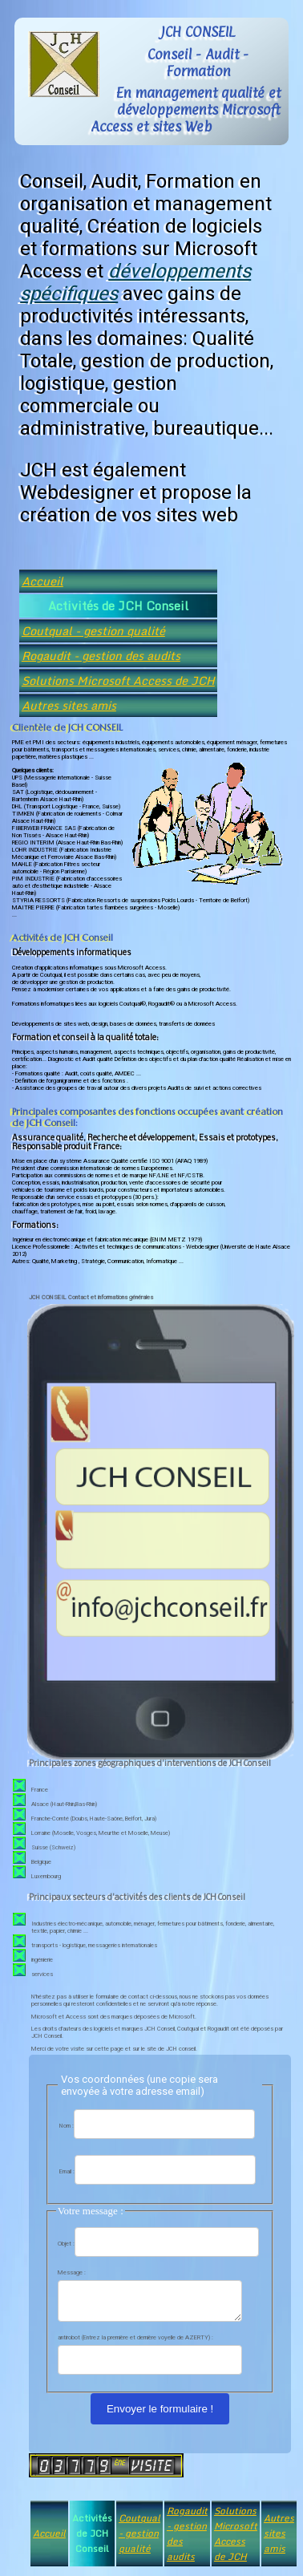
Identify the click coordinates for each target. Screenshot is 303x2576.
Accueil (42, 581)
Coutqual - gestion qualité (93, 631)
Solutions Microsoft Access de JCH (118, 680)
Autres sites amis (69, 705)
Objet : (66, 2243)
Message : (72, 2272)
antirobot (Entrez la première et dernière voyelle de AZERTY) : (135, 2342)
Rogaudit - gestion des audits (101, 655)
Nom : (66, 2125)
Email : (67, 2171)
